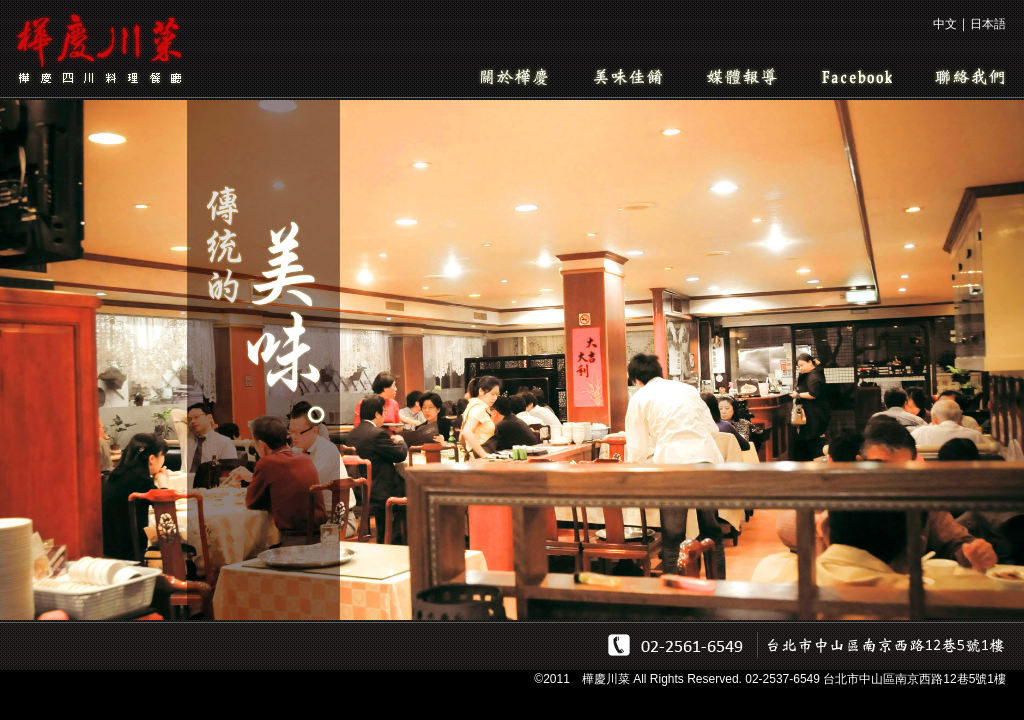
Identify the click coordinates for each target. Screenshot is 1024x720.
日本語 (988, 24)
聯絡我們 (970, 76)
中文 (945, 24)
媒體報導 (742, 76)
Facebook (856, 76)
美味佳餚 (628, 76)
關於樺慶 (514, 76)
